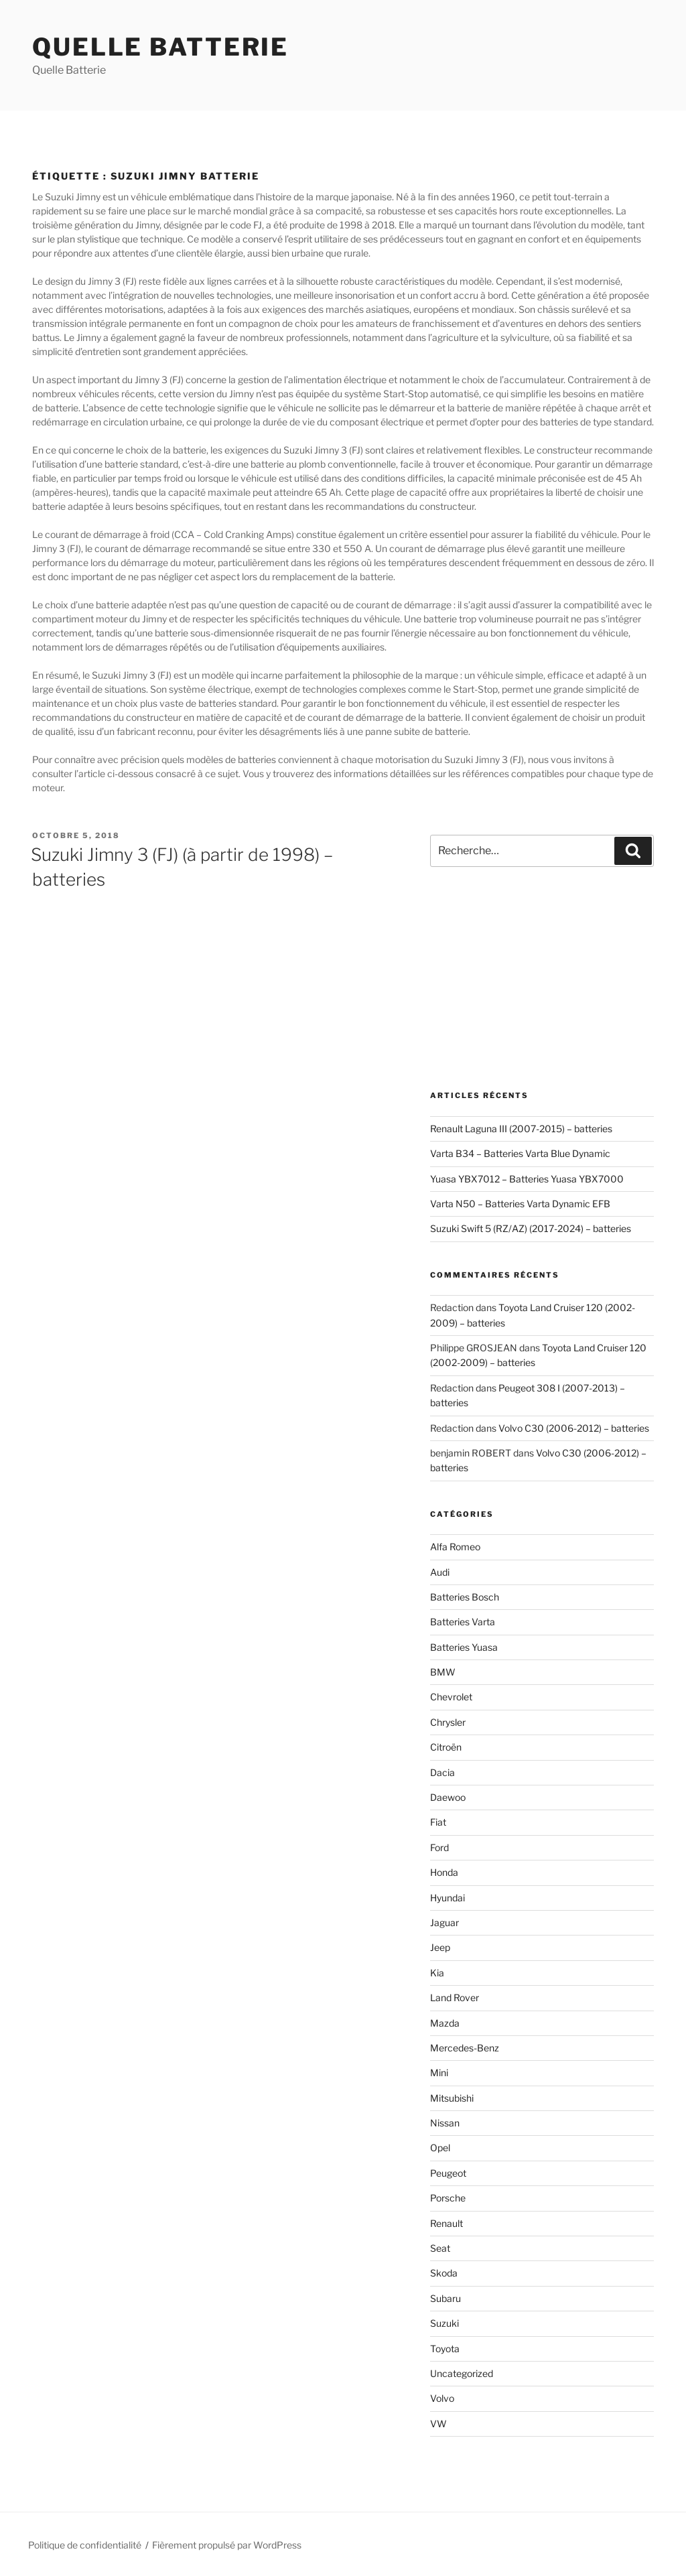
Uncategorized (461, 2373)
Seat (440, 2248)
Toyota (445, 2348)
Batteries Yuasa (464, 1647)
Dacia (442, 1772)
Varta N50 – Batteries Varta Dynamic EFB (520, 1203)
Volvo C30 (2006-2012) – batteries (573, 1428)
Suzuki (444, 2323)
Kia (437, 1972)
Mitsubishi (452, 2098)
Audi (440, 1572)
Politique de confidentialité (84, 2545)
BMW (443, 1672)
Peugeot (448, 2173)
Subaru (445, 2298)
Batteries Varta (462, 1621)
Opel (440, 2147)
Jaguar (444, 1922)
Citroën (446, 1747)
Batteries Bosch (464, 1597)
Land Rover (454, 1997)
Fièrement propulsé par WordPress (226, 2545)
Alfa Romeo (455, 1546)
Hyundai (447, 1897)
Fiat (438, 1822)
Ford (439, 1847)
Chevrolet (451, 1696)
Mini (439, 2072)
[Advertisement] (542, 979)
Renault (446, 2223)
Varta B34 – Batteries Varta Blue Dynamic (520, 1153)
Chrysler (448, 1722)
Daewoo (448, 1797)
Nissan (445, 2122)
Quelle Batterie (160, 47)
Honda (444, 1872)
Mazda (445, 2023)
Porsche (448, 2198)
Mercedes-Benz (464, 2047)
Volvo (442, 2398)
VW (438, 2423)
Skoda (444, 2273)
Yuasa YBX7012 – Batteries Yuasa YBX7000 (527, 1178)
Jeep (440, 1947)
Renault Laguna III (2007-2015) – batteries (521, 1128)
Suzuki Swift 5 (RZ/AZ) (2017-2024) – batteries (530, 1228)
